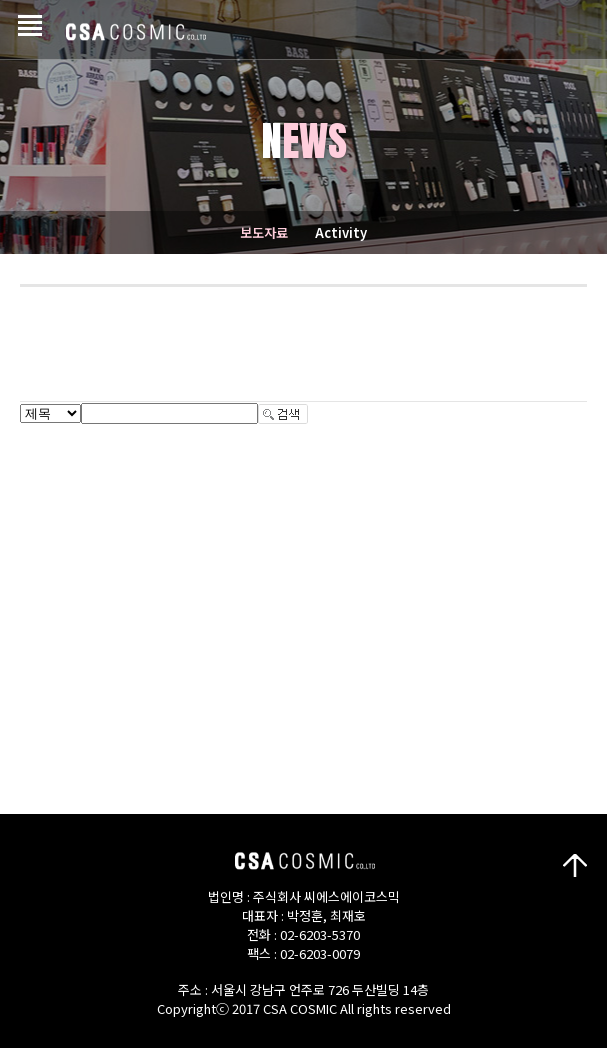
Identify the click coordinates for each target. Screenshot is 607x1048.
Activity (341, 232)
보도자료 (264, 232)
